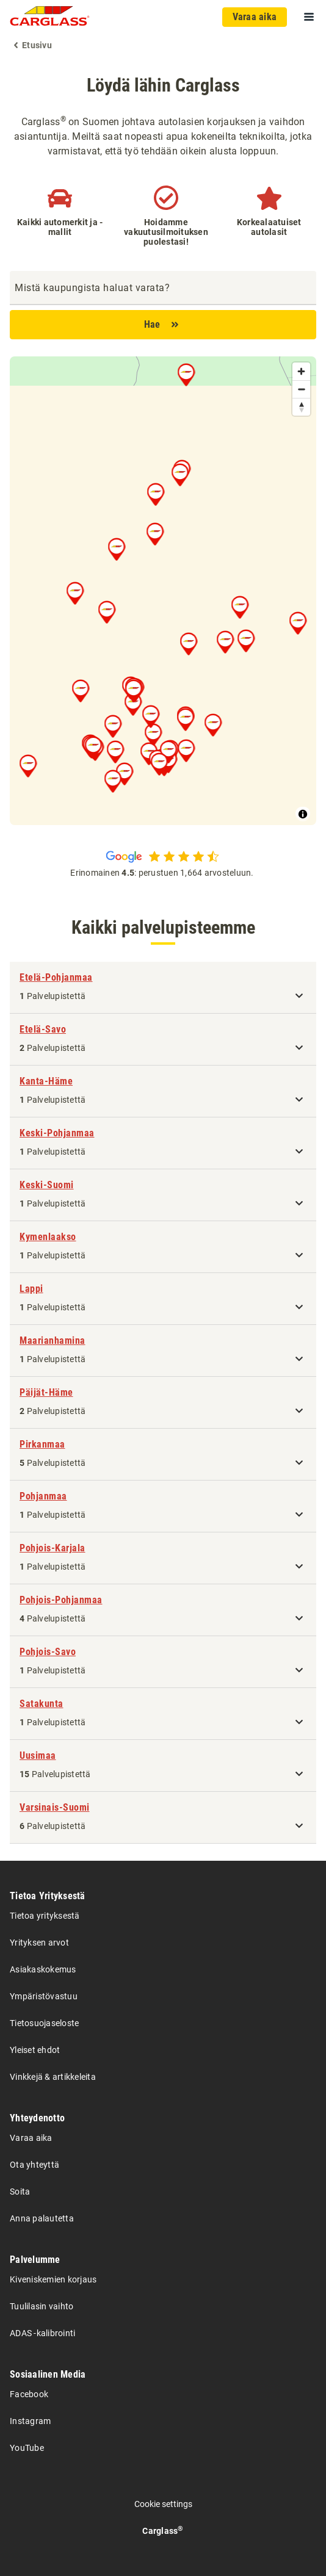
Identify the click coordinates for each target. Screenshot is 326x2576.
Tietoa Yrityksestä (47, 1896)
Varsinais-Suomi (55, 1807)
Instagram (30, 2421)
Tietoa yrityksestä (45, 1916)
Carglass (162, 2531)
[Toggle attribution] (302, 814)
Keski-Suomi (47, 1185)
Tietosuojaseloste (44, 2023)
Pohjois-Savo (48, 1652)
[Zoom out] (301, 389)
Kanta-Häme (46, 1081)
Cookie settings (163, 2504)
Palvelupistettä (52, 996)
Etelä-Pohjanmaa (56, 977)
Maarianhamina (52, 1340)
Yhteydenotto (37, 2118)
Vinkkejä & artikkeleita (53, 2077)
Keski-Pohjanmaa (57, 1133)
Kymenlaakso (48, 1237)
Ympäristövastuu (44, 1996)
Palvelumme (35, 2259)
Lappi (31, 1288)
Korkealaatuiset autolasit (269, 227)
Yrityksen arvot (39, 1942)
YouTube (27, 2448)
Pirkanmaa (42, 1444)
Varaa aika (31, 2138)
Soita (20, 2191)
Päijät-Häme (46, 1392)
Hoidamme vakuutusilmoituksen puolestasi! (166, 232)
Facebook (29, 2394)
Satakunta (41, 1703)
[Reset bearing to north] (301, 407)
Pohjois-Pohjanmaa (61, 1600)
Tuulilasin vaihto (41, 2306)
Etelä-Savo (43, 1029)
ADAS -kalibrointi (42, 2333)
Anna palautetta (42, 2218)
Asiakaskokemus (43, 1969)
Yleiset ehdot (35, 2050)
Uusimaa (38, 1755)
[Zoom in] (301, 371)
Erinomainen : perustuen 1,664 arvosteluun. (163, 873)
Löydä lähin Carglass (163, 85)
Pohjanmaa (43, 1496)
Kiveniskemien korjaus (53, 2279)
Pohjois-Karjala (52, 1548)
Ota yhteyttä (34, 2165)
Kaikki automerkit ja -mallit (60, 227)
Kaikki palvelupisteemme (163, 927)
